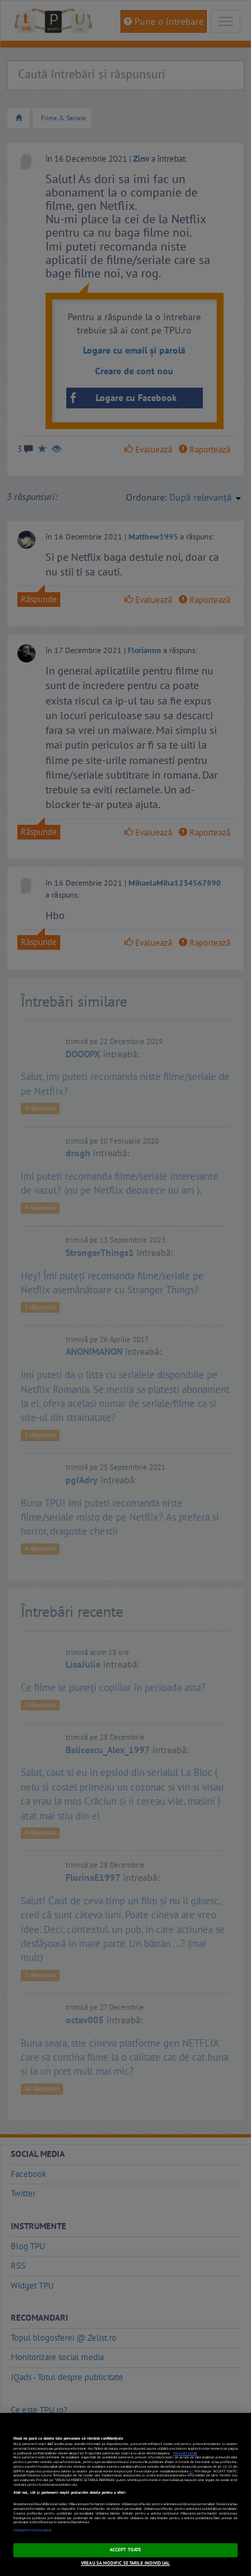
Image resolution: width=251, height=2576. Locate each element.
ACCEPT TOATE (125, 2550)
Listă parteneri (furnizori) (32, 2530)
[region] (125, 2494)
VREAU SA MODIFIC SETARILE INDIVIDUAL (125, 2563)
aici (191, 2471)
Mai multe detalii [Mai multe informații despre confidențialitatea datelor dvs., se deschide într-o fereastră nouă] (185, 2453)
